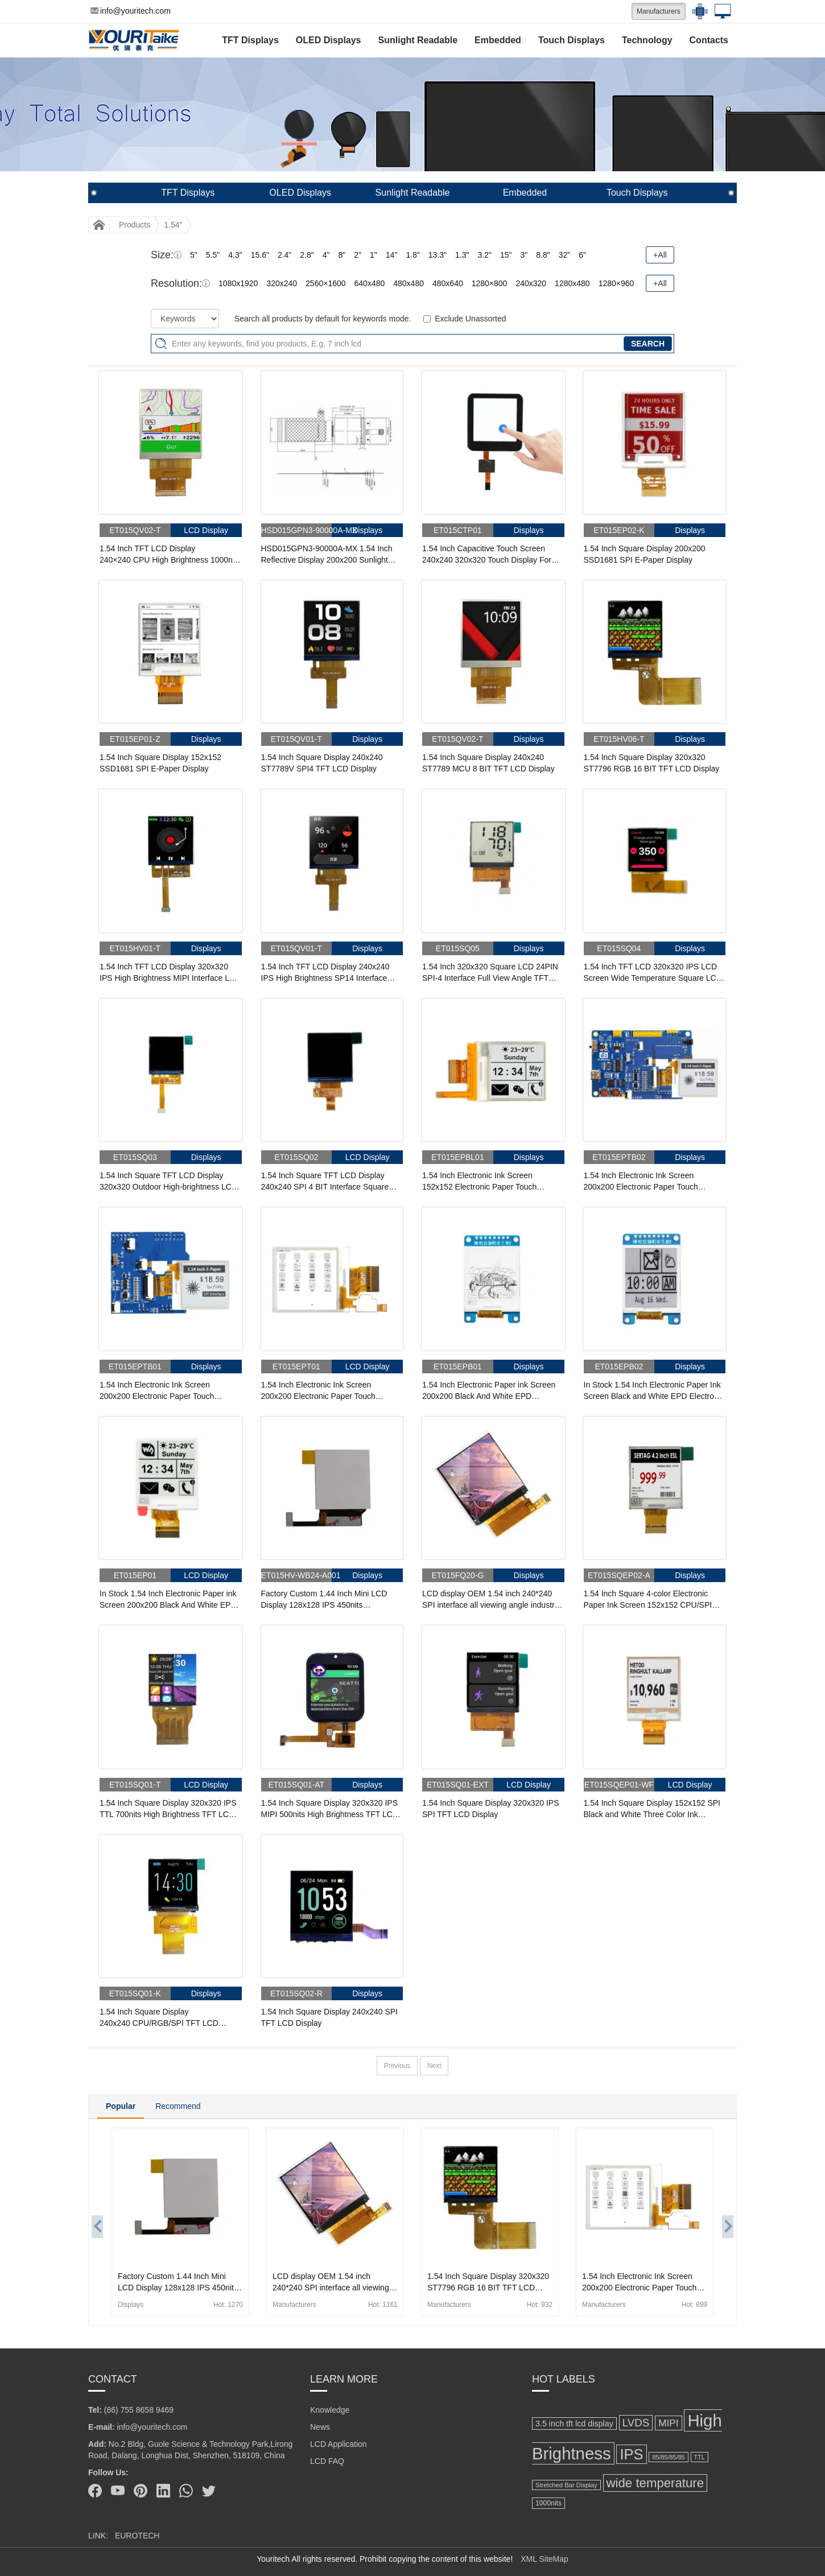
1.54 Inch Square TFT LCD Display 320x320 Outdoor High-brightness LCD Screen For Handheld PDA (168, 1181)
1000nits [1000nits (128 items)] (548, 2503)
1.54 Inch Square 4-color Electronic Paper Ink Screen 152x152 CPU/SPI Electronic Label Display (648, 1600)
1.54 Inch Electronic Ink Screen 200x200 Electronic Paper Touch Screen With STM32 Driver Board (643, 1181)
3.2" (484, 254)
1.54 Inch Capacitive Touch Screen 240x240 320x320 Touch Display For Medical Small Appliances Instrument (487, 554)
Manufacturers (658, 11)
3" (523, 254)
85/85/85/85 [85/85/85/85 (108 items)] (668, 2457)
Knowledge (329, 2409)
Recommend (177, 2106)
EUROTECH (137, 2535)
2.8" (307, 254)
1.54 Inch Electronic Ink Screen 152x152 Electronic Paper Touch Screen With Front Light (479, 1181)
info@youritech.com (130, 10)
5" (193, 254)
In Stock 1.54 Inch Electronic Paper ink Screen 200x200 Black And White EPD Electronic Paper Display (168, 1600)
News (320, 2426)
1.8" (412, 254)
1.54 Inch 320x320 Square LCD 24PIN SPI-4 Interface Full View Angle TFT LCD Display (490, 973)
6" (582, 254)
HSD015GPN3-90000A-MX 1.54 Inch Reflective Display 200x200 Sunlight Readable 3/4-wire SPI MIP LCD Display (327, 554)
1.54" (173, 224)
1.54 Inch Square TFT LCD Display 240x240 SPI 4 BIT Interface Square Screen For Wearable (325, 1181)
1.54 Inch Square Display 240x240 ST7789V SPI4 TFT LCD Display (322, 763)
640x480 (369, 283)
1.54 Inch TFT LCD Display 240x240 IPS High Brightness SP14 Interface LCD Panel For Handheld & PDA (325, 973)
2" (357, 254)
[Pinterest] (140, 2490)
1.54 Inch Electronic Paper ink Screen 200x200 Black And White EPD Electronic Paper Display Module (488, 1391)
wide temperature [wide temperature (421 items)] (655, 2483)
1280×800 (490, 283)
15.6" (260, 254)
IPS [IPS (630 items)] (631, 2454)
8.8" (543, 254)
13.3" (437, 254)
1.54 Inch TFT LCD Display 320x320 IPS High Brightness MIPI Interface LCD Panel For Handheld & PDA (170, 973)
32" (565, 254)
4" (326, 254)
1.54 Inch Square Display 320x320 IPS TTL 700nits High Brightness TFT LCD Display (168, 1809)
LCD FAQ (327, 2461)
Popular (120, 2106)
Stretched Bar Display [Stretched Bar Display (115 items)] (566, 2485)
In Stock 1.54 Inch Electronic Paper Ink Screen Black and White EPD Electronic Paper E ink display (654, 1391)
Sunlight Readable (418, 40)
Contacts (709, 40)
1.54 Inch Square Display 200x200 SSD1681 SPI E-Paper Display (645, 554)
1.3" (462, 254)
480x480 (408, 283)
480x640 (447, 283)
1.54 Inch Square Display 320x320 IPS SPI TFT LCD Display (490, 1808)
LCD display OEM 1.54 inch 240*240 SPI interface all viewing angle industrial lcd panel (492, 1600)
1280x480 (572, 283)
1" (373, 254)
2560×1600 (325, 283)
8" (342, 254)
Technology (647, 40)
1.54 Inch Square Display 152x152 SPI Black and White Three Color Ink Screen (652, 1809)
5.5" (213, 254)
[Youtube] (118, 2490)
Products (134, 224)
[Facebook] (95, 2490)
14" (392, 254)
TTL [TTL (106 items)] (699, 2457)
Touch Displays (571, 40)
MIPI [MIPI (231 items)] (668, 2423)
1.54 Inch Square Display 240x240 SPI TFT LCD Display (329, 2017)
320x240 (281, 283)
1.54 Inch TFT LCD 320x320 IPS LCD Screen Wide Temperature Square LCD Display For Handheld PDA (653, 973)
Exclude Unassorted (470, 318)
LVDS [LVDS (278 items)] (636, 2423)
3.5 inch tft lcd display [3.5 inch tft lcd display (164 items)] (574, 2423)
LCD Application (338, 2444)
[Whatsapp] (186, 2490)
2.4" (284, 254)
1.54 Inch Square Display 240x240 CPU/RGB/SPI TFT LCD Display (159, 2018)
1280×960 (616, 283)
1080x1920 (238, 283)
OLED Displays (328, 40)
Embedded (498, 40)
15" (506, 254)
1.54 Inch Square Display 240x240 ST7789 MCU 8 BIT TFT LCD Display (488, 763)
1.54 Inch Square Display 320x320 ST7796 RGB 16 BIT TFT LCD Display (652, 763)
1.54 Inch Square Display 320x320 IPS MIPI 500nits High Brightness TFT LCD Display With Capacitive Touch (329, 1809)
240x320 (530, 283)
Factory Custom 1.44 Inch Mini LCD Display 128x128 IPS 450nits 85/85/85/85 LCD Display (324, 1600)
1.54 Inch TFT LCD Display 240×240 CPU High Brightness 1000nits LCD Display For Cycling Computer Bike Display (170, 554)
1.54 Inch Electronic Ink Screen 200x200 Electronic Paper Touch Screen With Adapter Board (157, 1391)
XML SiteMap (544, 2558)
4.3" (235, 254)
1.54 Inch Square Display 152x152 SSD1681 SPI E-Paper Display (160, 763)
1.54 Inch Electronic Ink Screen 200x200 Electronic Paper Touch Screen (318, 1391)
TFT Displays (250, 40)
